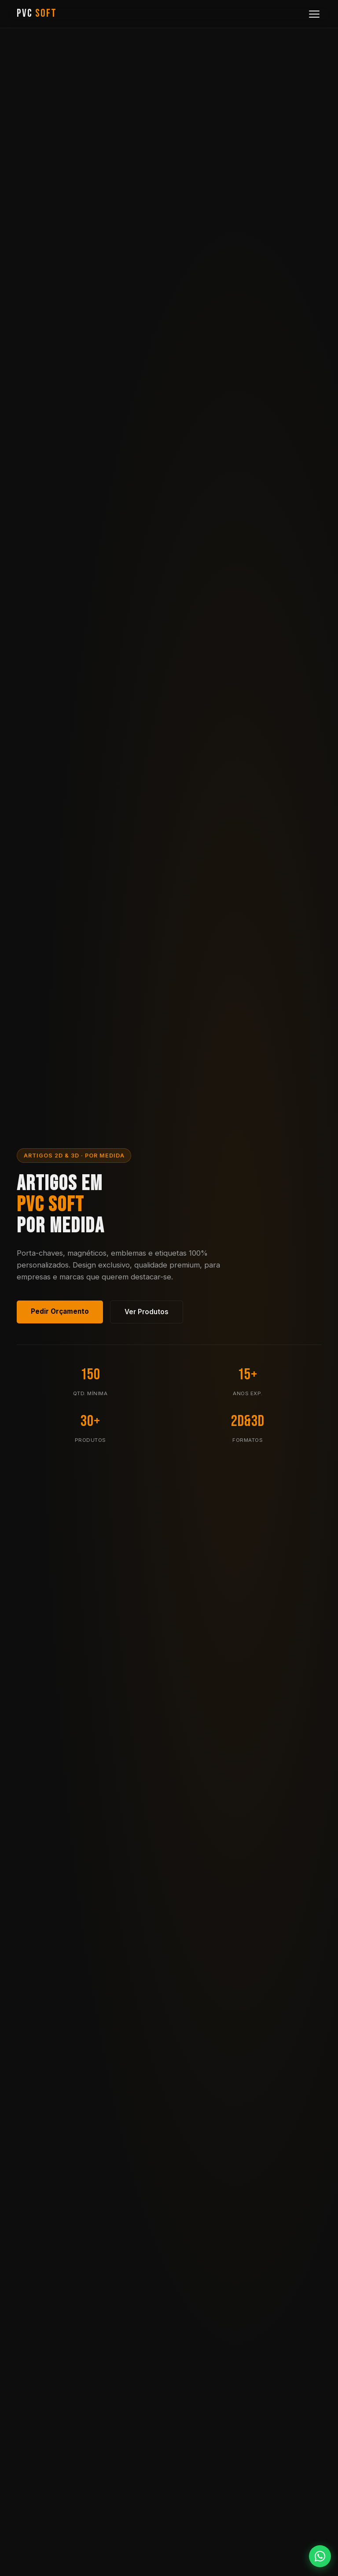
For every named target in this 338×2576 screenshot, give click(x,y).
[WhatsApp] (320, 2556)
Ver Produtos (147, 1312)
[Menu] (314, 14)
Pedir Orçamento (60, 1311)
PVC (37, 13)
